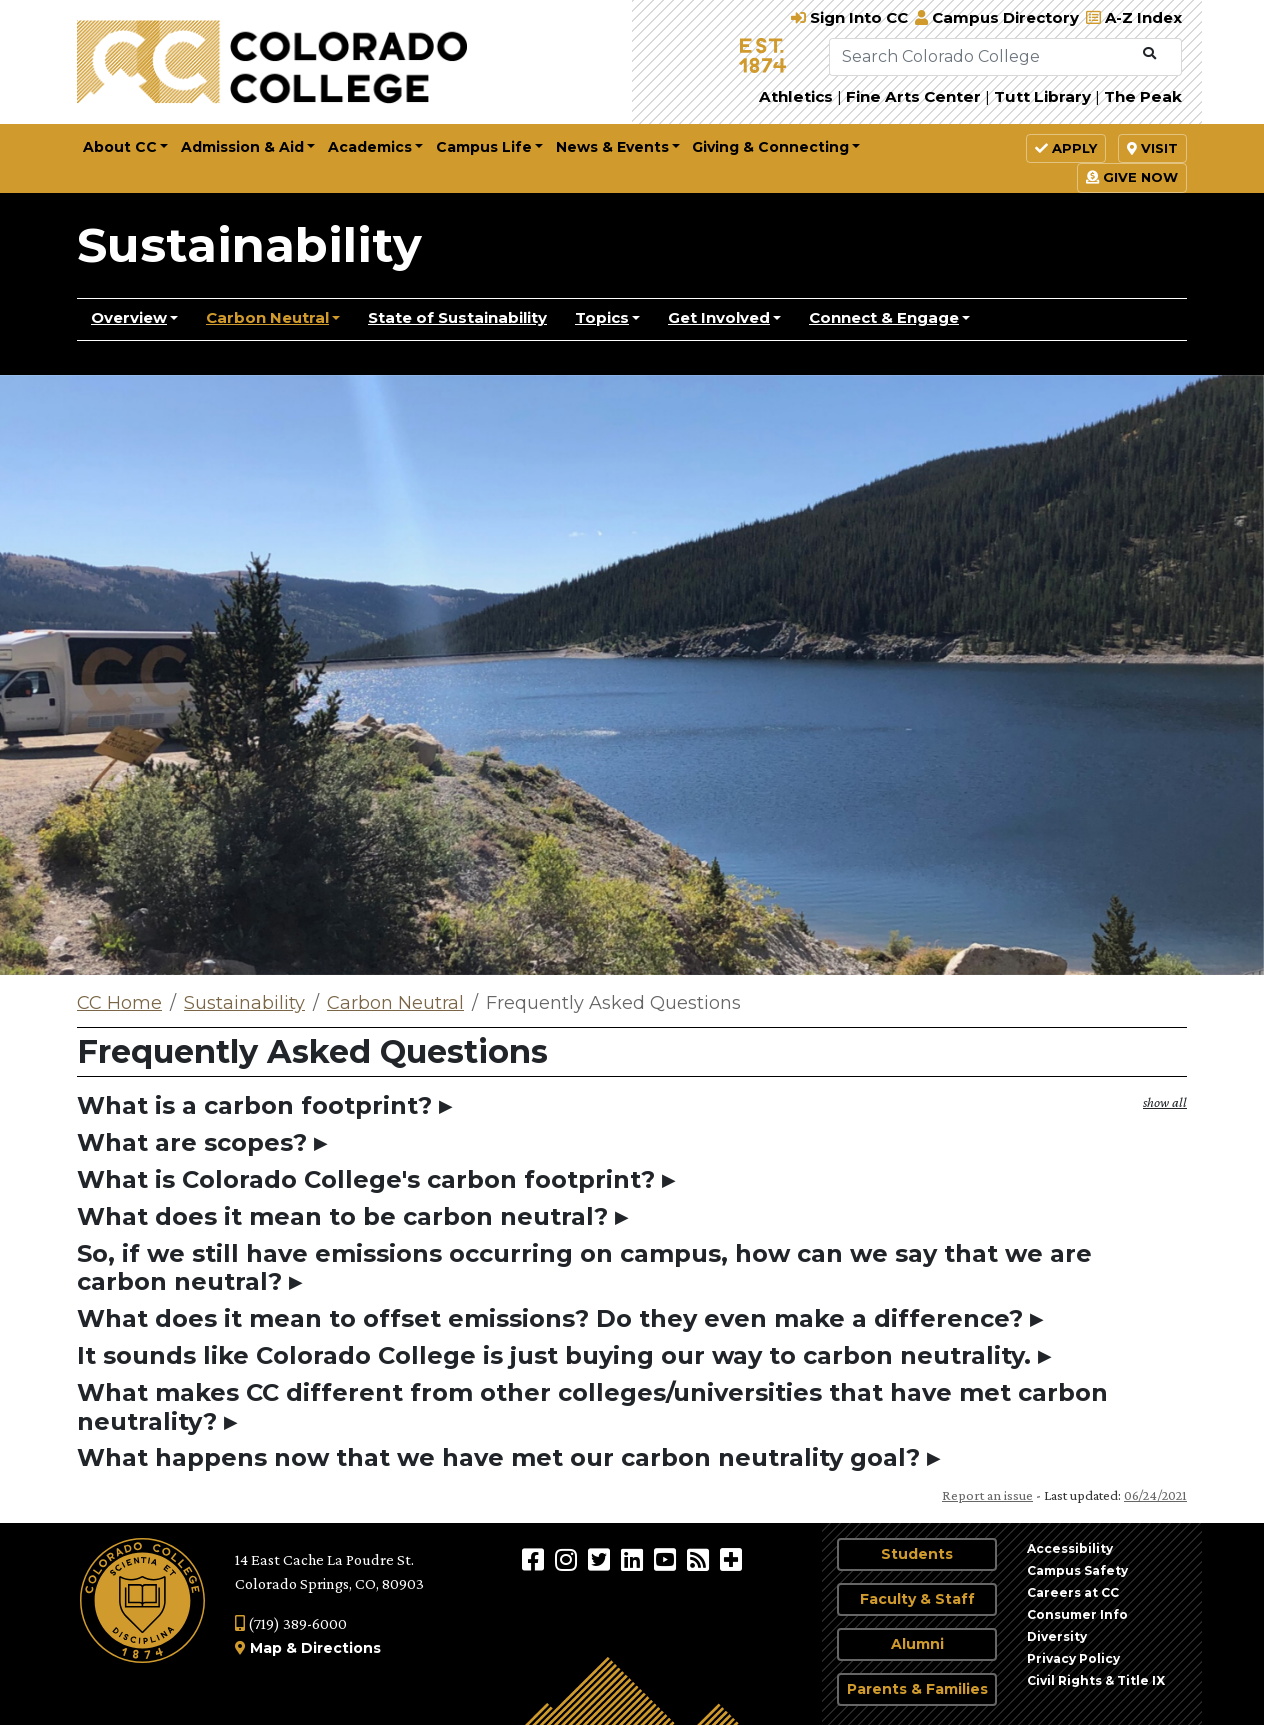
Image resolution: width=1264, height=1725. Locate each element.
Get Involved (719, 317)
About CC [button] (120, 147)
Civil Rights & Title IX (1096, 1680)
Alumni (917, 1644)
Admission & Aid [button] (242, 147)
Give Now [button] (1132, 177)
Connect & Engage (884, 317)
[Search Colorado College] (982, 57)
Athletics (796, 96)
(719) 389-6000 (291, 1623)
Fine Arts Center (913, 96)
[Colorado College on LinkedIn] (634, 1559)
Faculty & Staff (917, 1599)
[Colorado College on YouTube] (667, 1559)
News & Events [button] (612, 147)
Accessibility (1070, 1548)
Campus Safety (1077, 1570)
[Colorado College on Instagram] (568, 1559)
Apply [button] (1066, 148)
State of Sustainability (457, 317)
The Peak (1143, 96)
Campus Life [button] (484, 147)
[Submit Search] (1149, 54)
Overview (129, 317)
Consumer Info (1077, 1614)
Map (266, 1648)
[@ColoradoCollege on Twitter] (601, 1559)
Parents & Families (917, 1689)
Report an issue (987, 1495)
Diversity (1057, 1636)
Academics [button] (370, 147)
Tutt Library (1042, 96)
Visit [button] (1152, 148)
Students (917, 1554)
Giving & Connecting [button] (770, 147)
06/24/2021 (1155, 1495)
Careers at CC (1073, 1592)
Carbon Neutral (267, 317)
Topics (602, 317)
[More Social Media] (731, 1559)
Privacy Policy (1073, 1658)
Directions (341, 1648)
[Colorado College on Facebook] (535, 1559)
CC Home (119, 1003)
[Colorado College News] (700, 1559)
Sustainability (249, 245)
